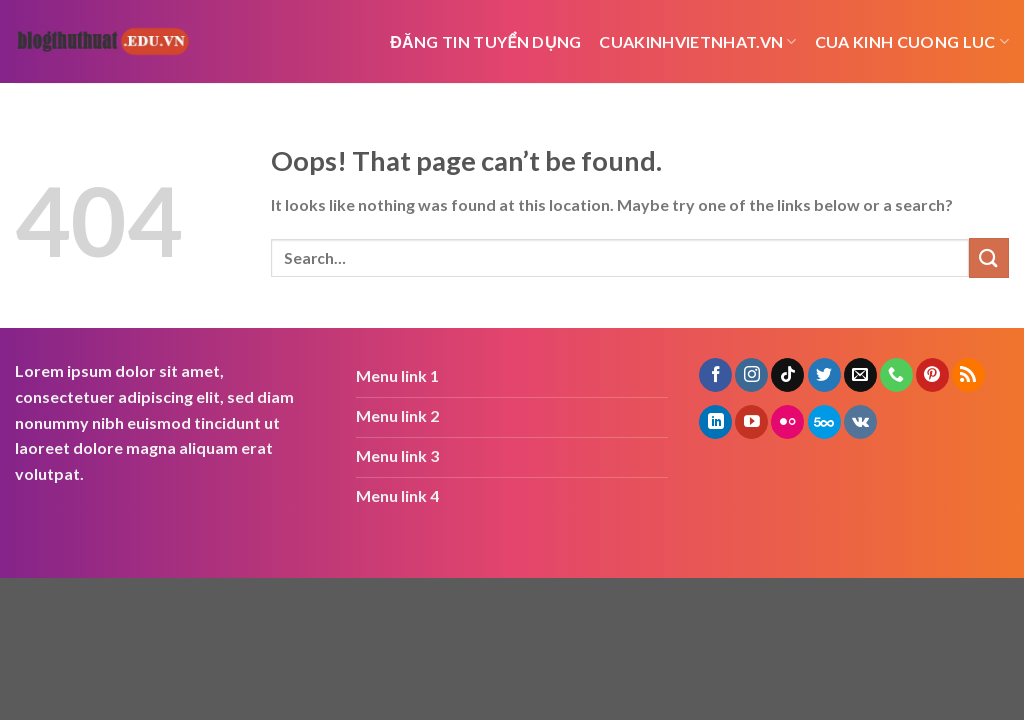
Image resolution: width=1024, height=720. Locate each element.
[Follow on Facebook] (715, 375)
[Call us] (896, 375)
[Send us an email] (860, 375)
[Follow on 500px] (824, 422)
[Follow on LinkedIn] (715, 422)
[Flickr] (787, 422)
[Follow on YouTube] (751, 422)
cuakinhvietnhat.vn (697, 42)
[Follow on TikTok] (787, 375)
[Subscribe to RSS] (968, 375)
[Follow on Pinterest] (932, 375)
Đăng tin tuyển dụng (485, 41)
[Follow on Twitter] (824, 375)
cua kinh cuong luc (912, 42)
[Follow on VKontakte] (860, 422)
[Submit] (989, 257)
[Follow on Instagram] (751, 375)
